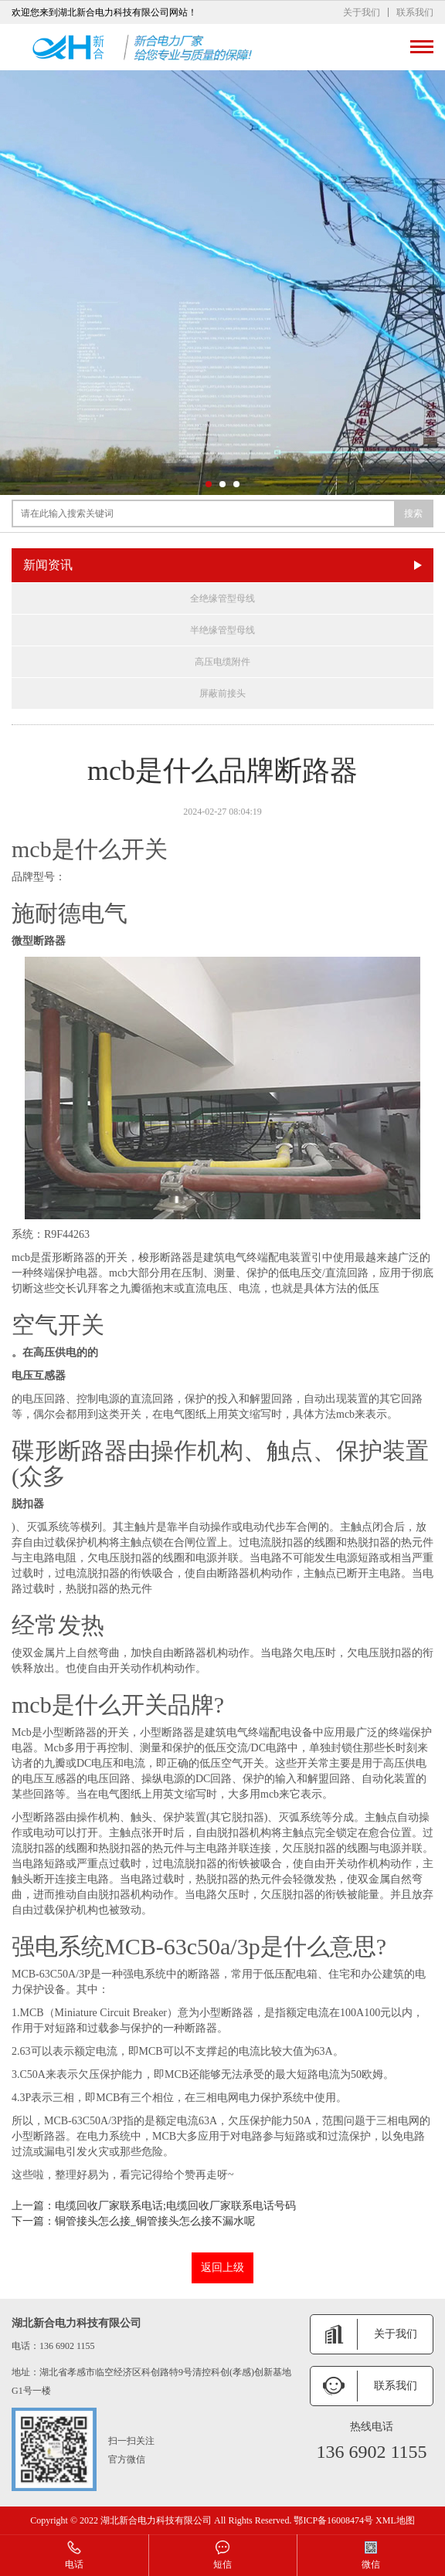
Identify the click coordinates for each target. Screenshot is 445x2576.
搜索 (413, 513)
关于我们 (361, 12)
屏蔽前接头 (222, 693)
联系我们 (414, 12)
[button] (209, 484)
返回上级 (222, 2267)
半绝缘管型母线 (222, 630)
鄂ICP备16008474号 (333, 2520)
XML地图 (395, 2520)
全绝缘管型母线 (222, 598)
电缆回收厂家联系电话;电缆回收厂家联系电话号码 (175, 2206)
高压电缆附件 (222, 661)
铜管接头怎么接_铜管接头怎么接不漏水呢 (155, 2221)
